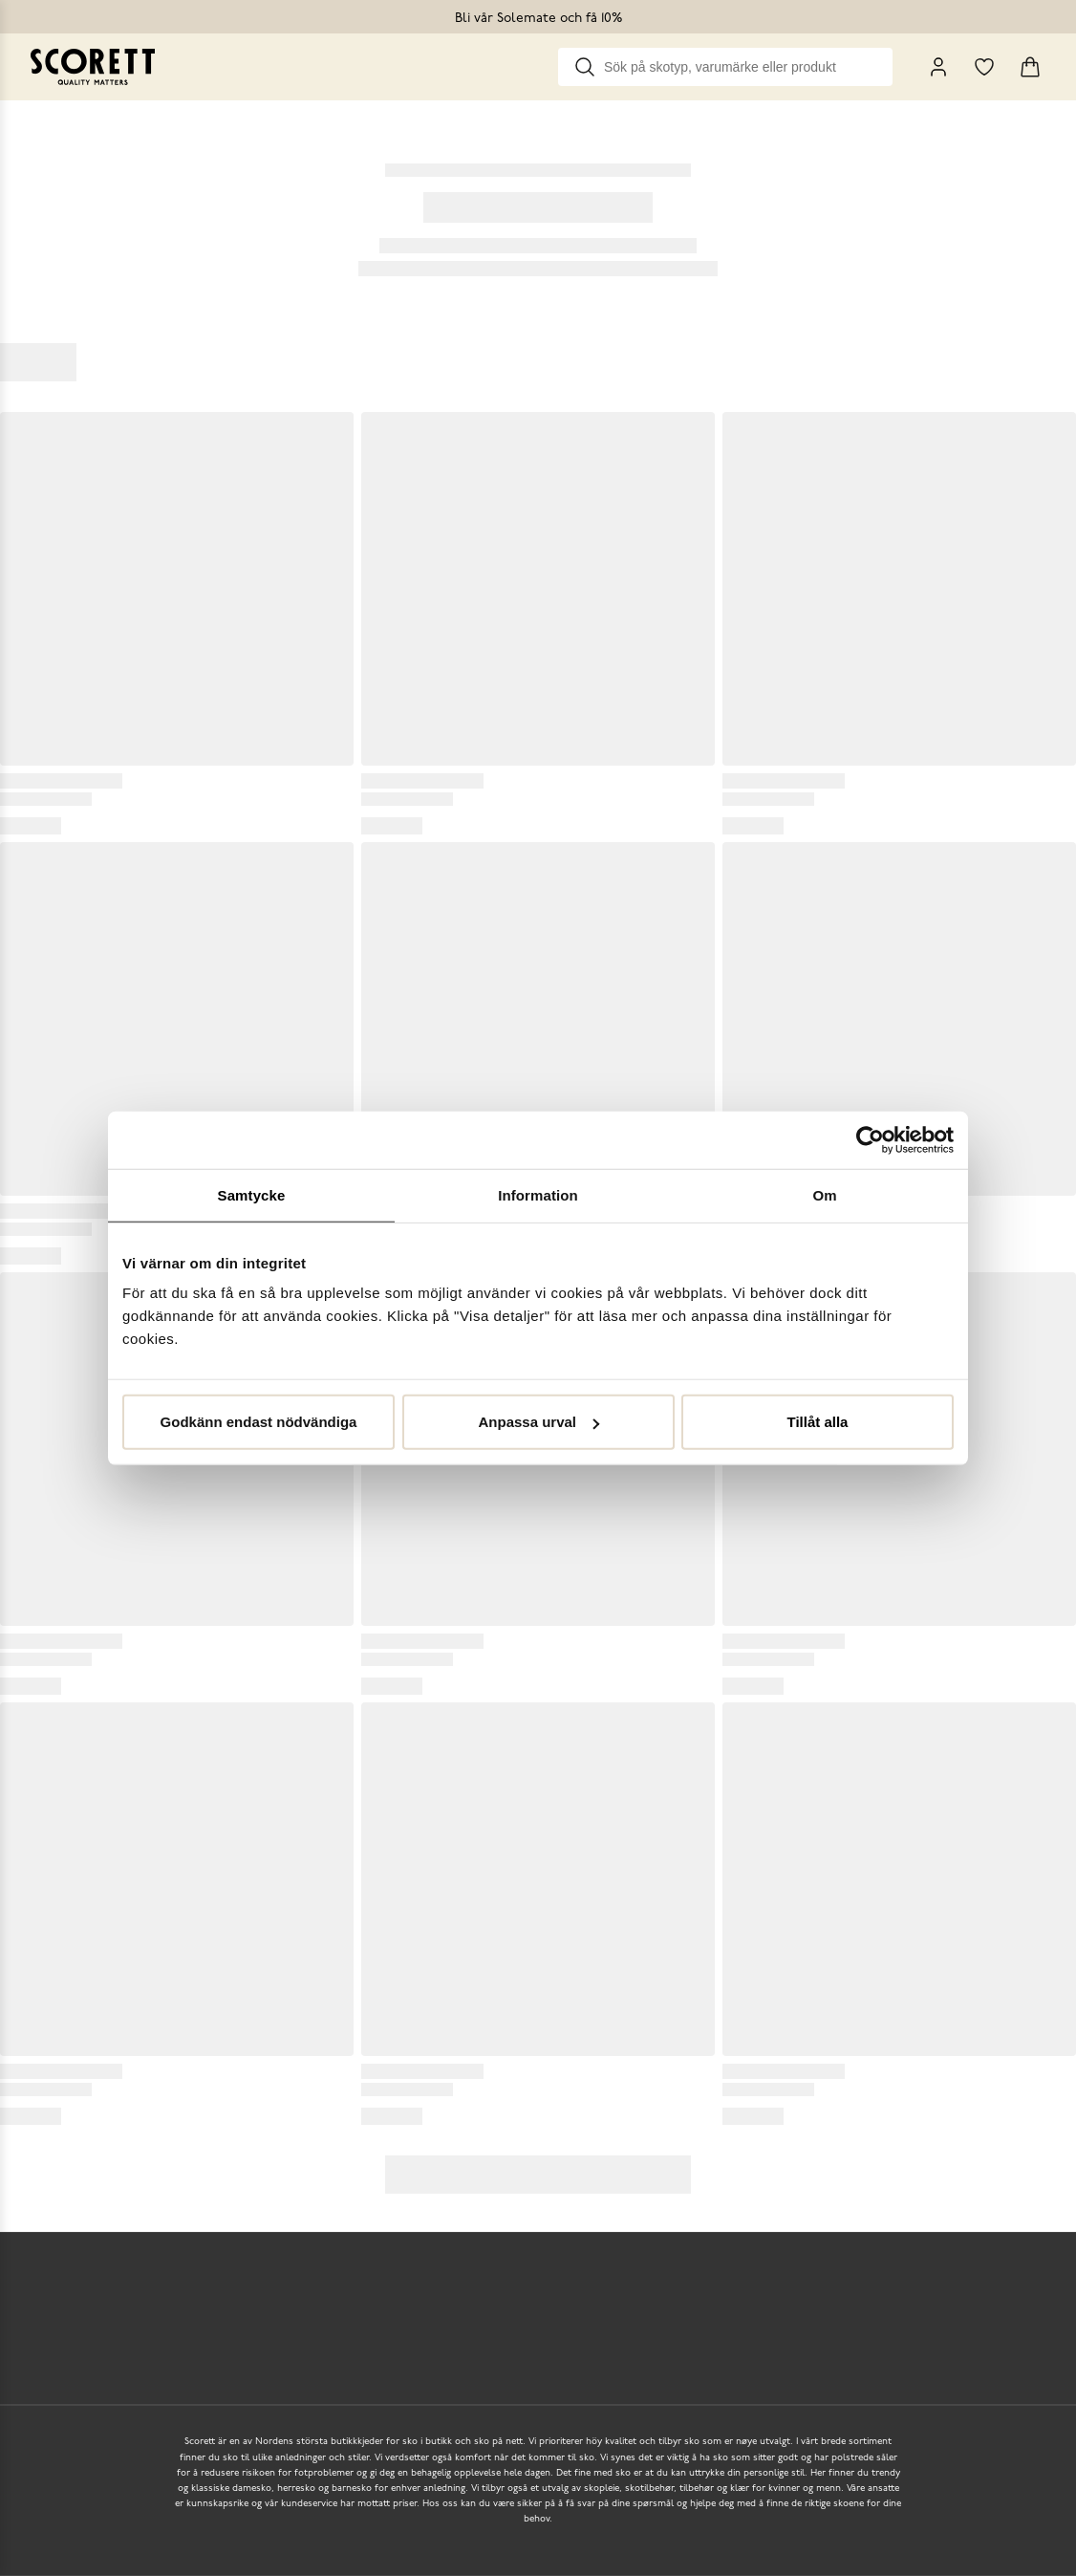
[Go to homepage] (93, 67)
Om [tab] (824, 1194)
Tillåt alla (818, 1422)
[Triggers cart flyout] (1030, 67)
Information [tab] (538, 1194)
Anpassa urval (538, 1422)
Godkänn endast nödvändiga (259, 1422)
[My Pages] (938, 67)
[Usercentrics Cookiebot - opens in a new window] (870, 1139)
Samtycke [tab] (252, 1194)
